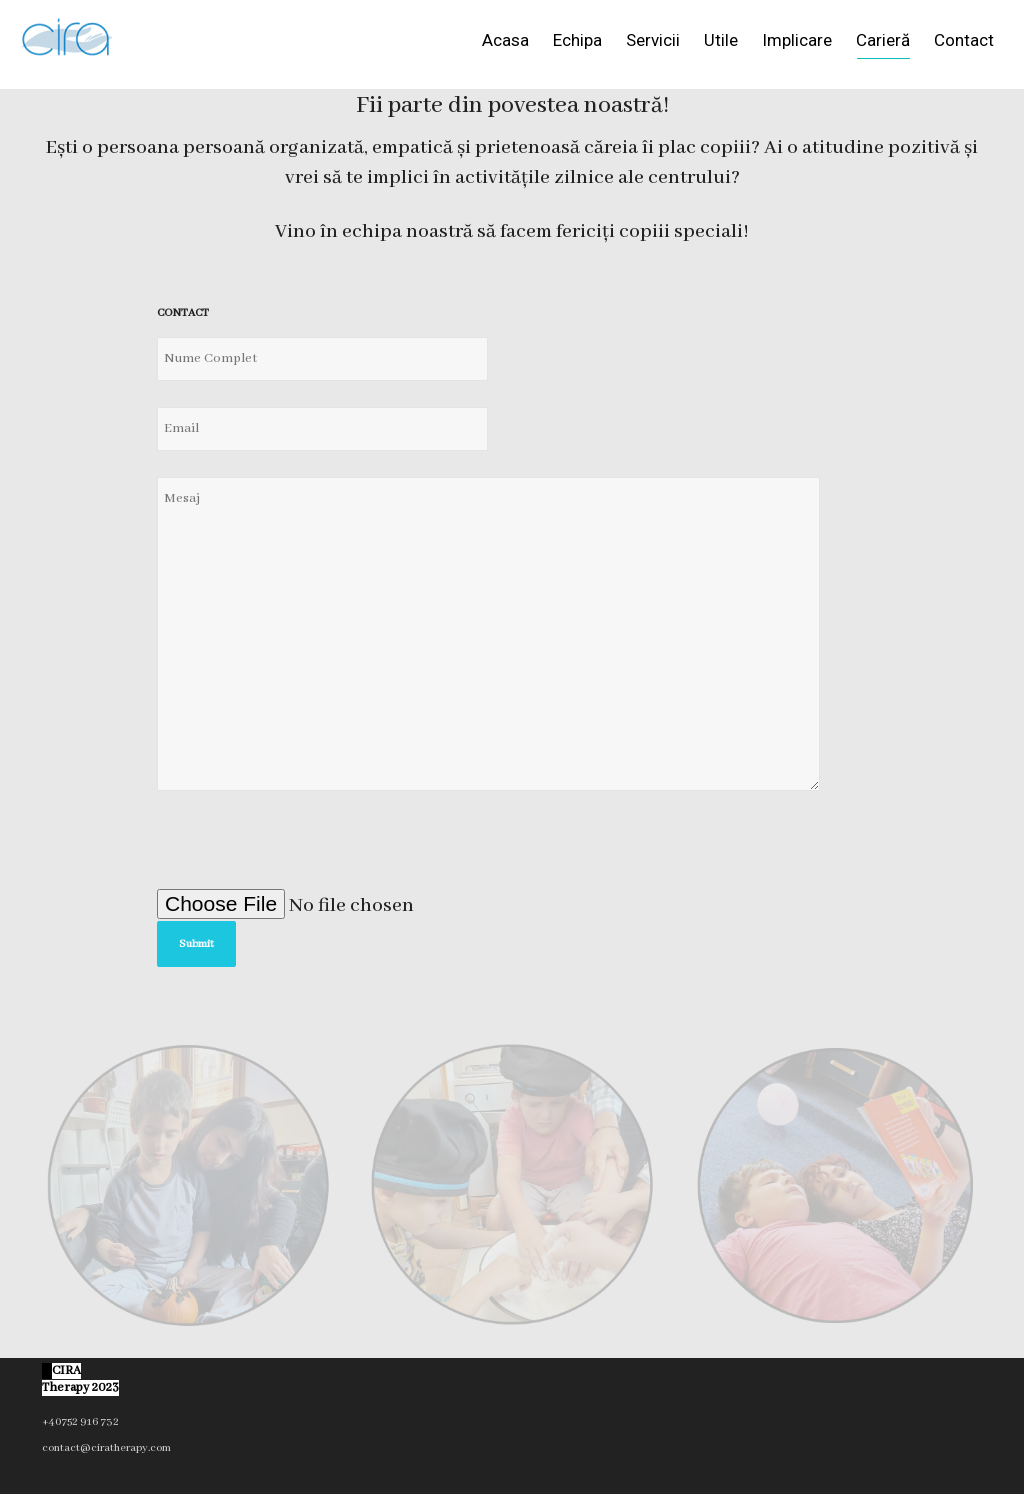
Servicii (653, 40)
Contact (964, 40)
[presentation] (309, 850)
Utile (721, 40)
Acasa (505, 40)
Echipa (577, 40)
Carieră (883, 44)
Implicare (797, 40)
